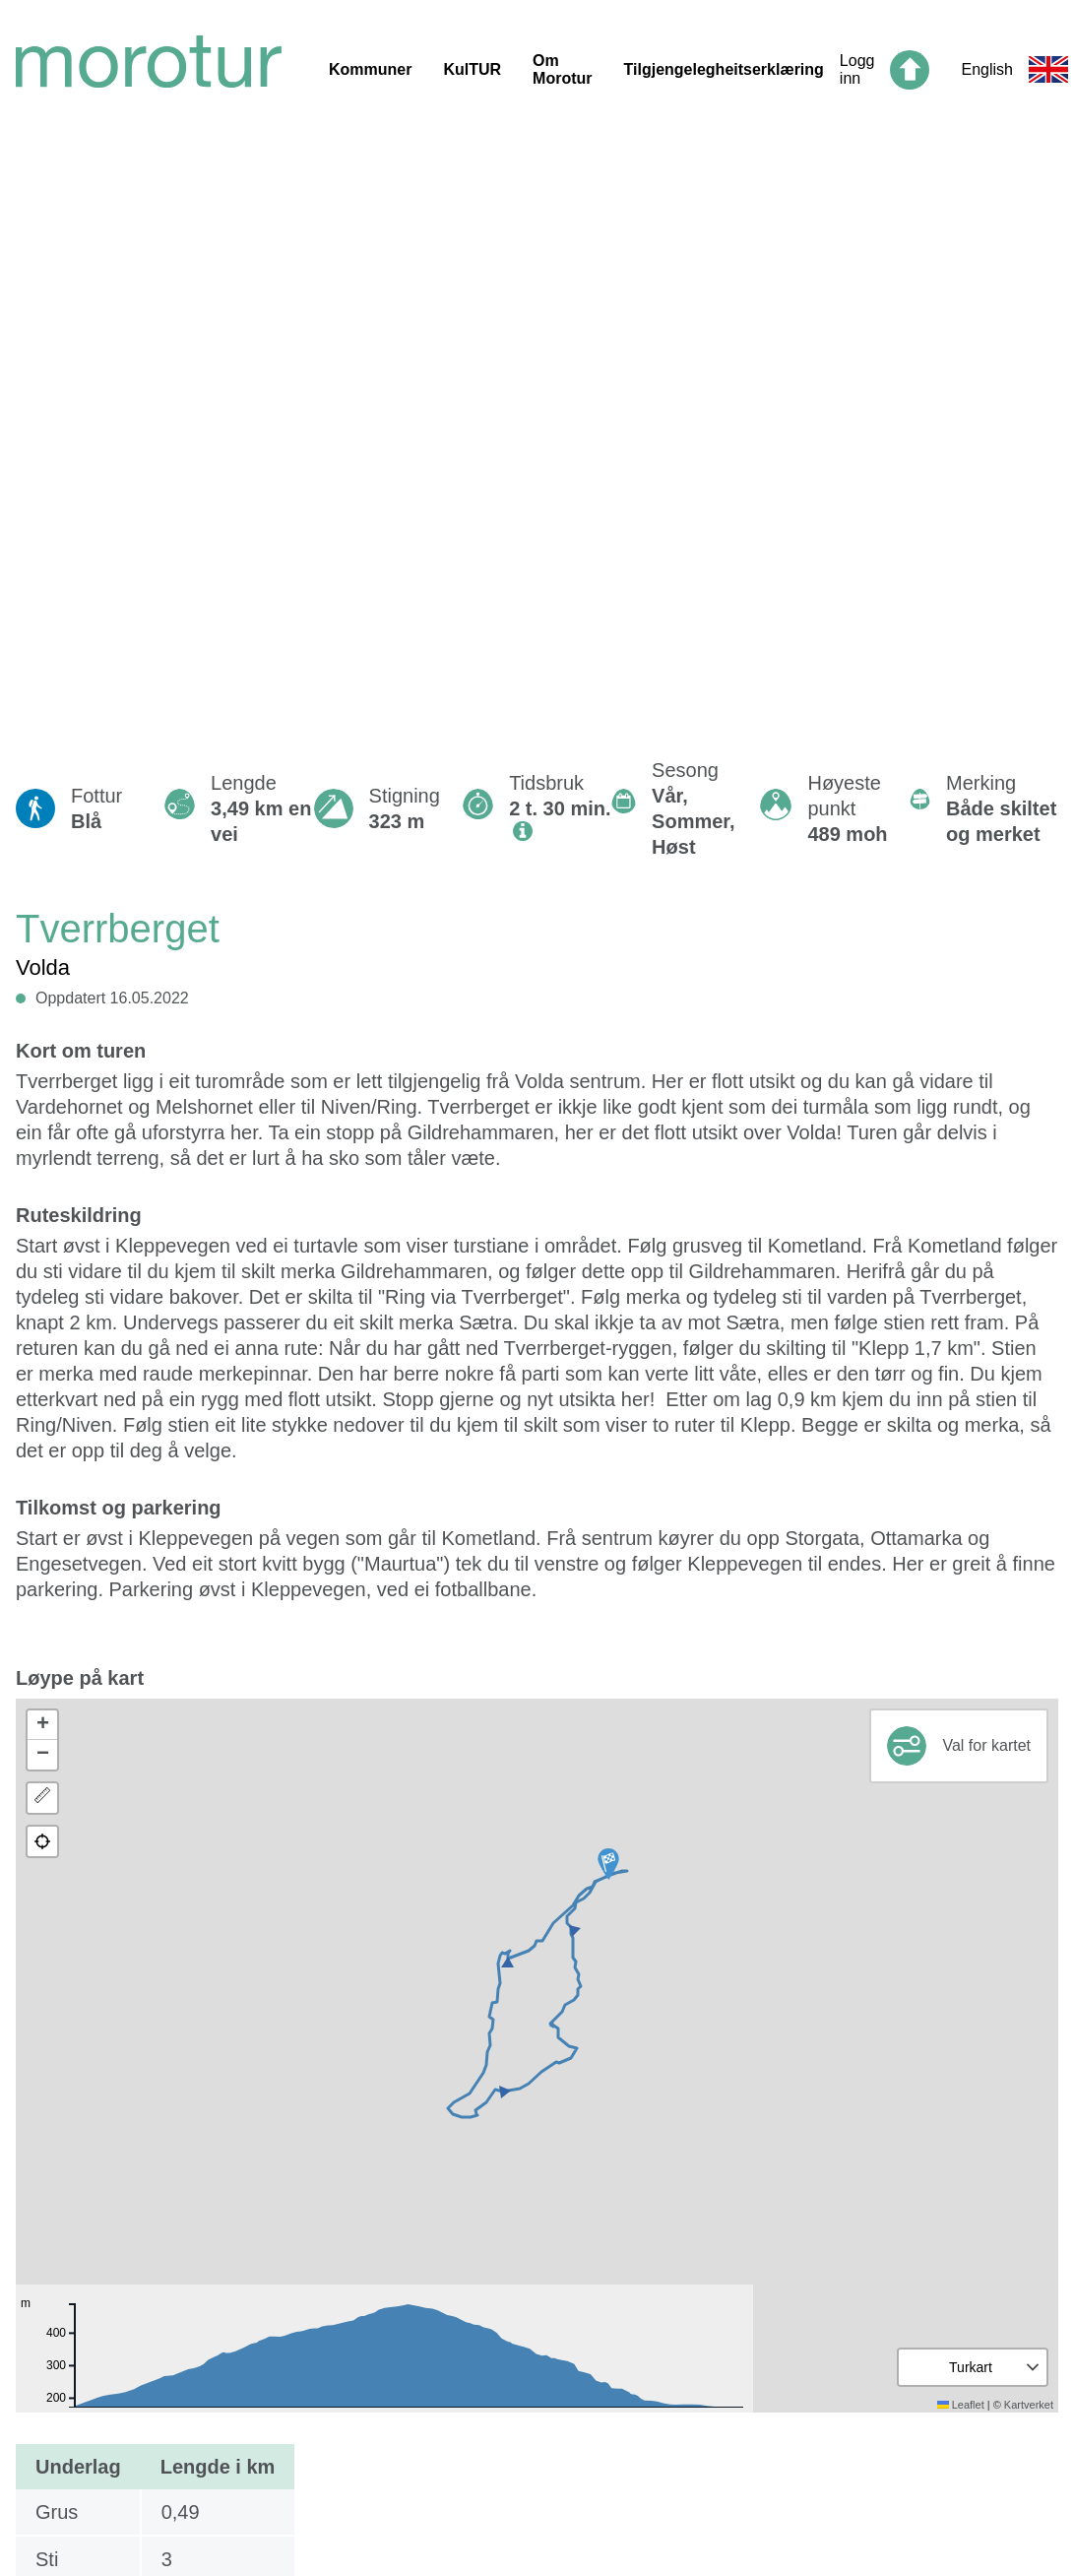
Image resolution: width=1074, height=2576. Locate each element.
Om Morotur (562, 69)
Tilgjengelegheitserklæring (724, 69)
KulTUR (472, 69)
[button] (608, 1864)
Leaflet (960, 2405)
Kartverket (1028, 2405)
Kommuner (370, 69)
